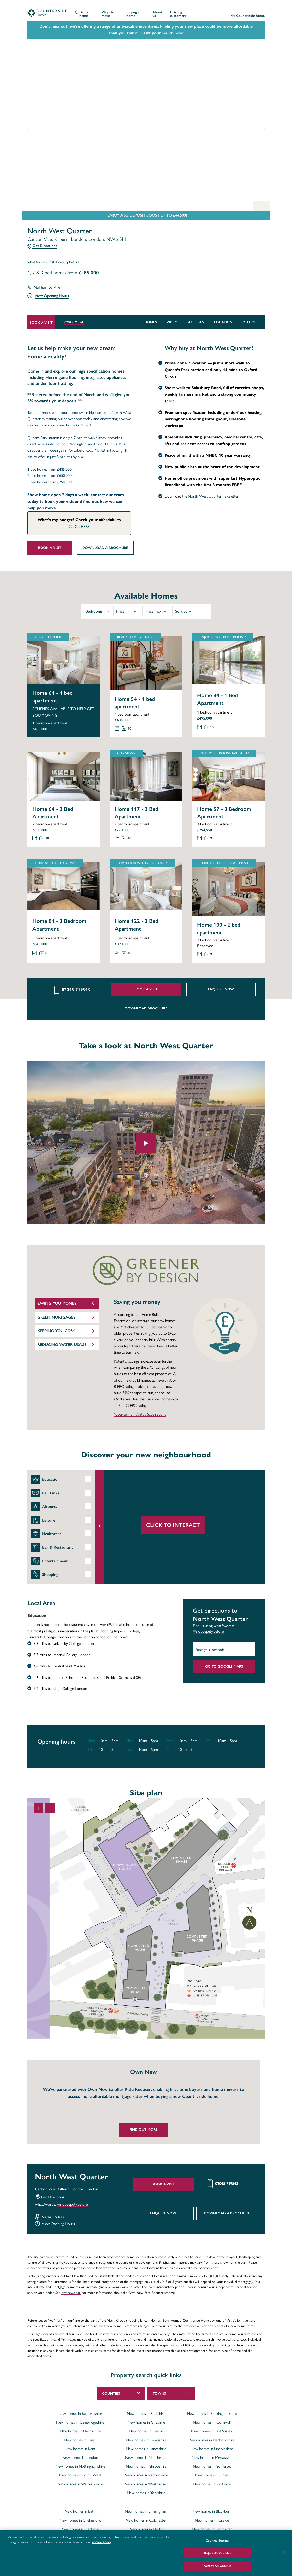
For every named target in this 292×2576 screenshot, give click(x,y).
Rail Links (50, 1492)
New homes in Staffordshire (146, 2474)
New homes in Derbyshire (80, 2430)
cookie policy (101, 2542)
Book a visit (49, 548)
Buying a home (133, 14)
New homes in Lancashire (146, 2448)
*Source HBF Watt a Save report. (140, 1414)
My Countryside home (247, 16)
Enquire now (221, 989)
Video (172, 322)
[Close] (284, 2552)
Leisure (48, 1519)
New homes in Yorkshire (146, 2492)
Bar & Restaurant (57, 1547)
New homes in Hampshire (146, 2439)
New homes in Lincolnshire (212, 2448)
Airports (49, 1506)
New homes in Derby (146, 2528)
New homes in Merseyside (212, 2457)
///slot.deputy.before (64, 262)
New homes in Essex (80, 2439)
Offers (248, 322)
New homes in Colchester (146, 2520)
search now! (172, 33)
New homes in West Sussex (146, 2483)
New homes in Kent (80, 2448)
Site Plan (196, 322)
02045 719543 (74, 322)
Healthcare (51, 1533)
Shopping (50, 1574)
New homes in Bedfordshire (80, 2413)
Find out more (143, 2129)
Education (51, 1479)
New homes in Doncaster (212, 2528)
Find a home (83, 14)
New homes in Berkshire (146, 2413)
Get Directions (44, 245)
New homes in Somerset (212, 2466)
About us (157, 14)
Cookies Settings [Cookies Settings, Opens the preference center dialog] (218, 2540)
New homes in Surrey (212, 2474)
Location (223, 322)
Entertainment (55, 1560)
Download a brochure (105, 548)
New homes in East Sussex (211, 2430)
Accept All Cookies (217, 2566)
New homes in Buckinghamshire (212, 2413)
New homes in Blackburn (211, 2511)
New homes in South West (80, 2474)
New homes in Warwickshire (80, 2483)
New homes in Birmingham (146, 2511)
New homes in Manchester (146, 2457)
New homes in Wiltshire (212, 2483)
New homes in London (80, 2457)
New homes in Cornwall (212, 2422)
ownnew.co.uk (71, 2292)
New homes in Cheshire (146, 2422)
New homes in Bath (80, 2511)
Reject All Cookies (217, 2553)
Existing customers (178, 14)
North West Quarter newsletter (213, 496)
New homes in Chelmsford (80, 2520)
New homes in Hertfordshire (211, 2439)
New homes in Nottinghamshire (80, 2466)
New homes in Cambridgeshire (80, 2422)
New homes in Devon (146, 2430)
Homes (151, 322)
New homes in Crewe (212, 2520)
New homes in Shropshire (146, 2466)
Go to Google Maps (224, 1666)
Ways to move (108, 14)
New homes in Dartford (80, 2528)
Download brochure (146, 1008)
